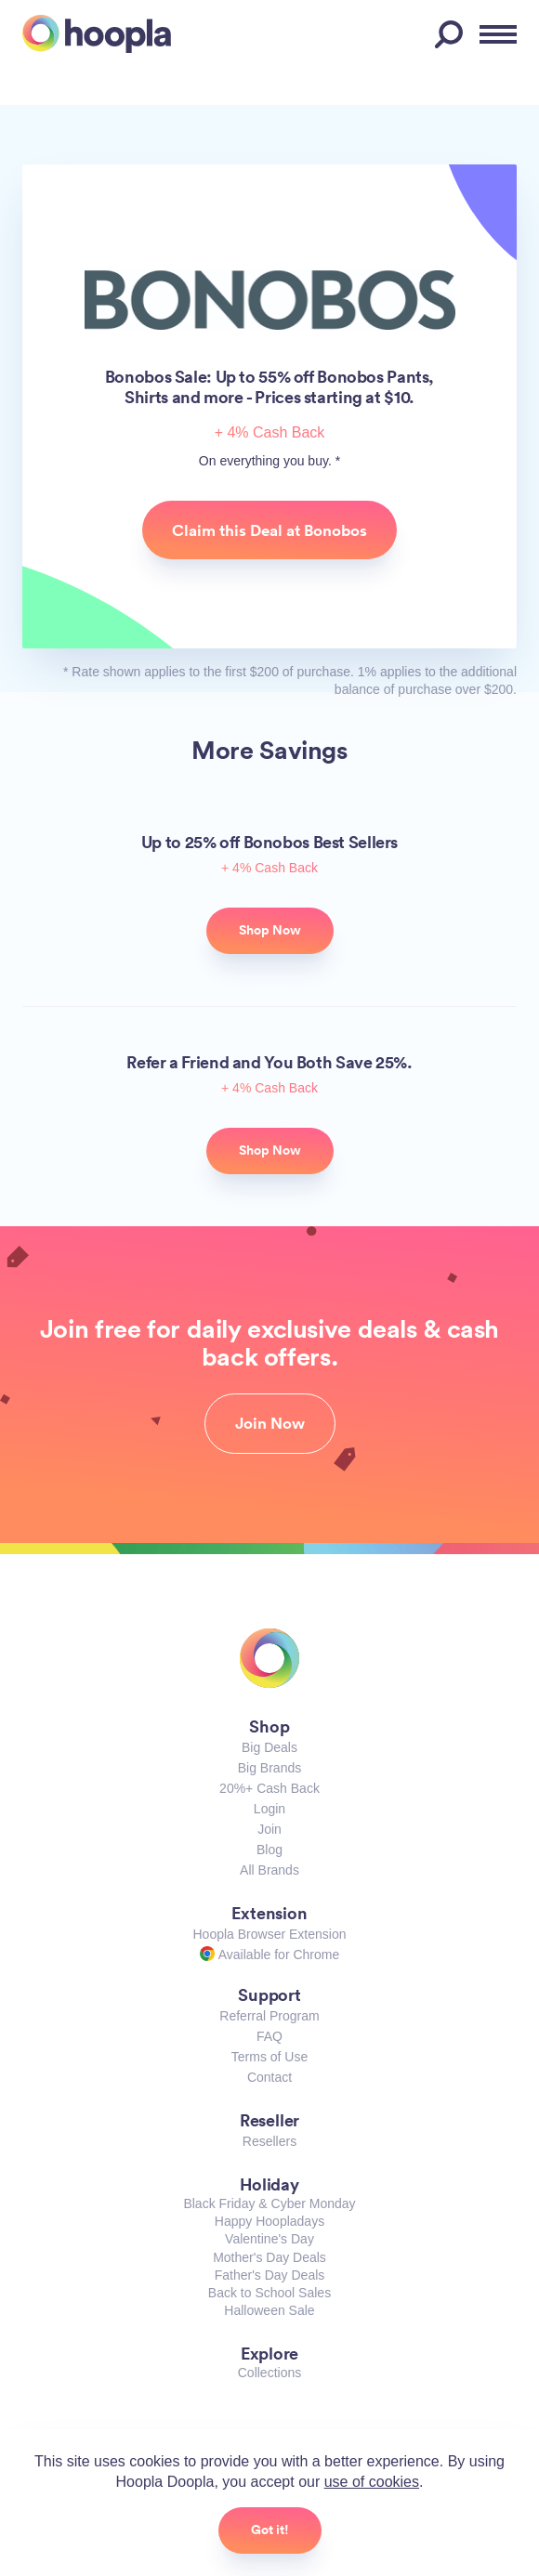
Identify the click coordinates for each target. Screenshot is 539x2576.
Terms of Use (269, 2056)
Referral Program (269, 2015)
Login (269, 1808)
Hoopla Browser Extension (270, 1934)
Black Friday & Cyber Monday (269, 2203)
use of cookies (371, 2482)
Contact (269, 2077)
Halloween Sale (269, 2310)
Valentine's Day (269, 2238)
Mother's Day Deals (269, 2257)
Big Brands (269, 1767)
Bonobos (270, 300)
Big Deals (269, 1747)
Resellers (269, 2141)
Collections (269, 2372)
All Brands (269, 1870)
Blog (269, 1849)
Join (269, 1829)
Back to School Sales (269, 2292)
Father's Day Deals (270, 2275)
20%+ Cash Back (269, 1788)
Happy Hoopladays (269, 2221)
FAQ (269, 2036)
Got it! (270, 2529)
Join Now (270, 1423)
